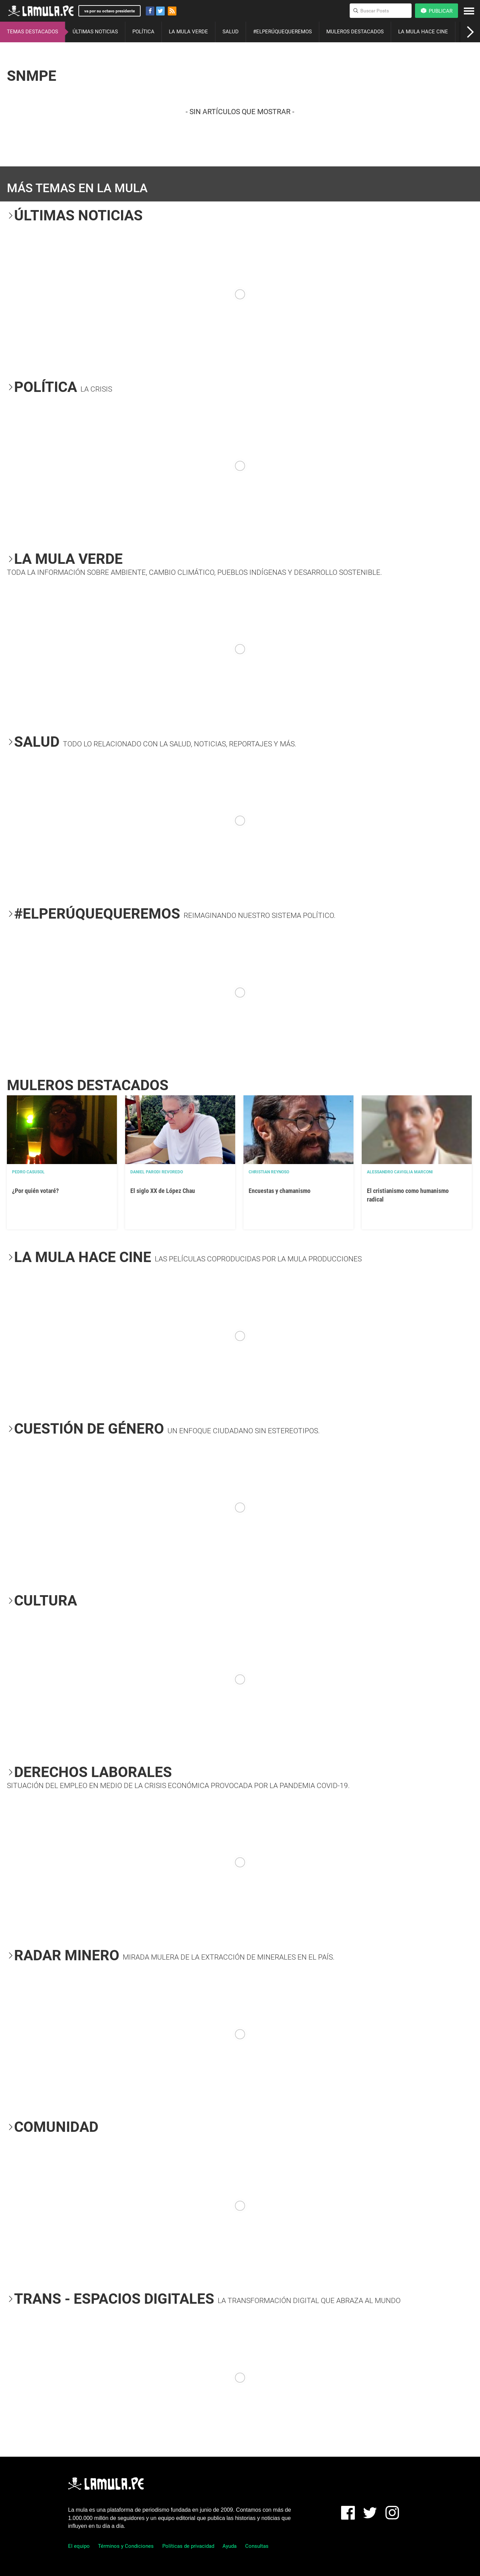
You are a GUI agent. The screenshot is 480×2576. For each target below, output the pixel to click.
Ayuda (229, 2546)
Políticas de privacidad (188, 2546)
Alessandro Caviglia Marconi (400, 1172)
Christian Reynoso (269, 1172)
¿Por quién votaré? (35, 1190)
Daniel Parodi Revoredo (156, 1172)
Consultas (257, 2546)
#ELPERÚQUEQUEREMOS (282, 32)
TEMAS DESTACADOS (32, 32)
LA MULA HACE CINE (423, 32)
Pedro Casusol (28, 1172)
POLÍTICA (143, 32)
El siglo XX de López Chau (162, 1190)
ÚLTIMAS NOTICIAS (95, 32)
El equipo (79, 2546)
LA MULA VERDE (188, 32)
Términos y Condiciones (126, 2546)
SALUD (230, 32)
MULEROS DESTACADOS (355, 32)
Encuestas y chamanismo (279, 1190)
